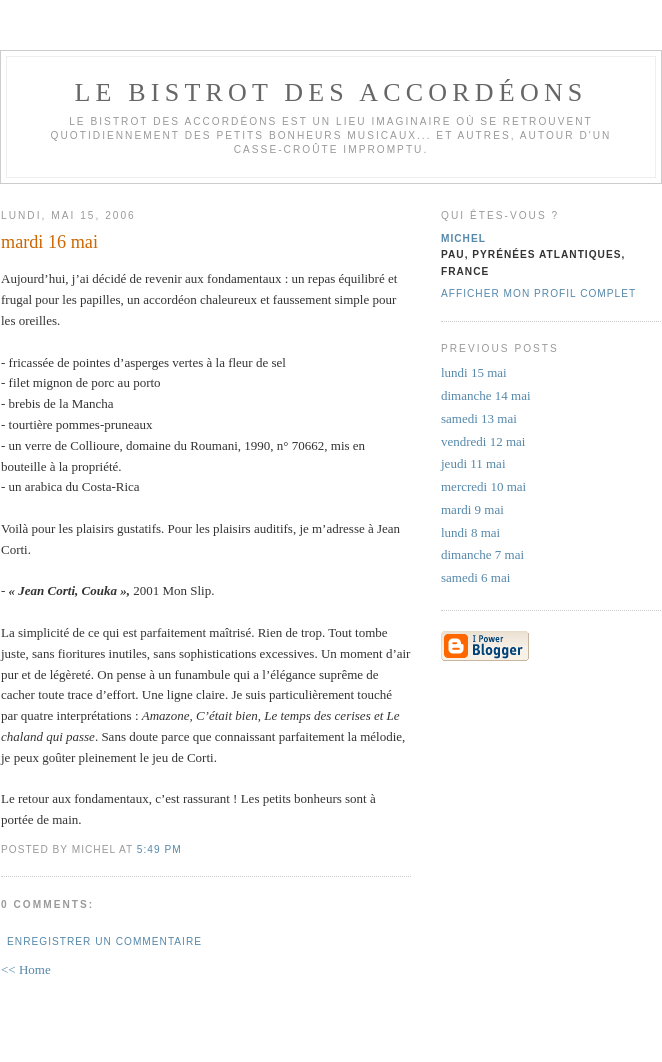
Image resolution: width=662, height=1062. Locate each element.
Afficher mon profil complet (538, 293)
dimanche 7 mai (482, 554)
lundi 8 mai (470, 532)
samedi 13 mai (479, 418)
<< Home (26, 969)
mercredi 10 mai (483, 486)
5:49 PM (159, 849)
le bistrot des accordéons (330, 92)
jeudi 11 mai (473, 463)
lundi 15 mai (474, 372)
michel (463, 238)
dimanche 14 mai (486, 395)
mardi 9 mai (472, 509)
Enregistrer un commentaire (104, 941)
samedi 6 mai (475, 577)
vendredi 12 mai (483, 441)
